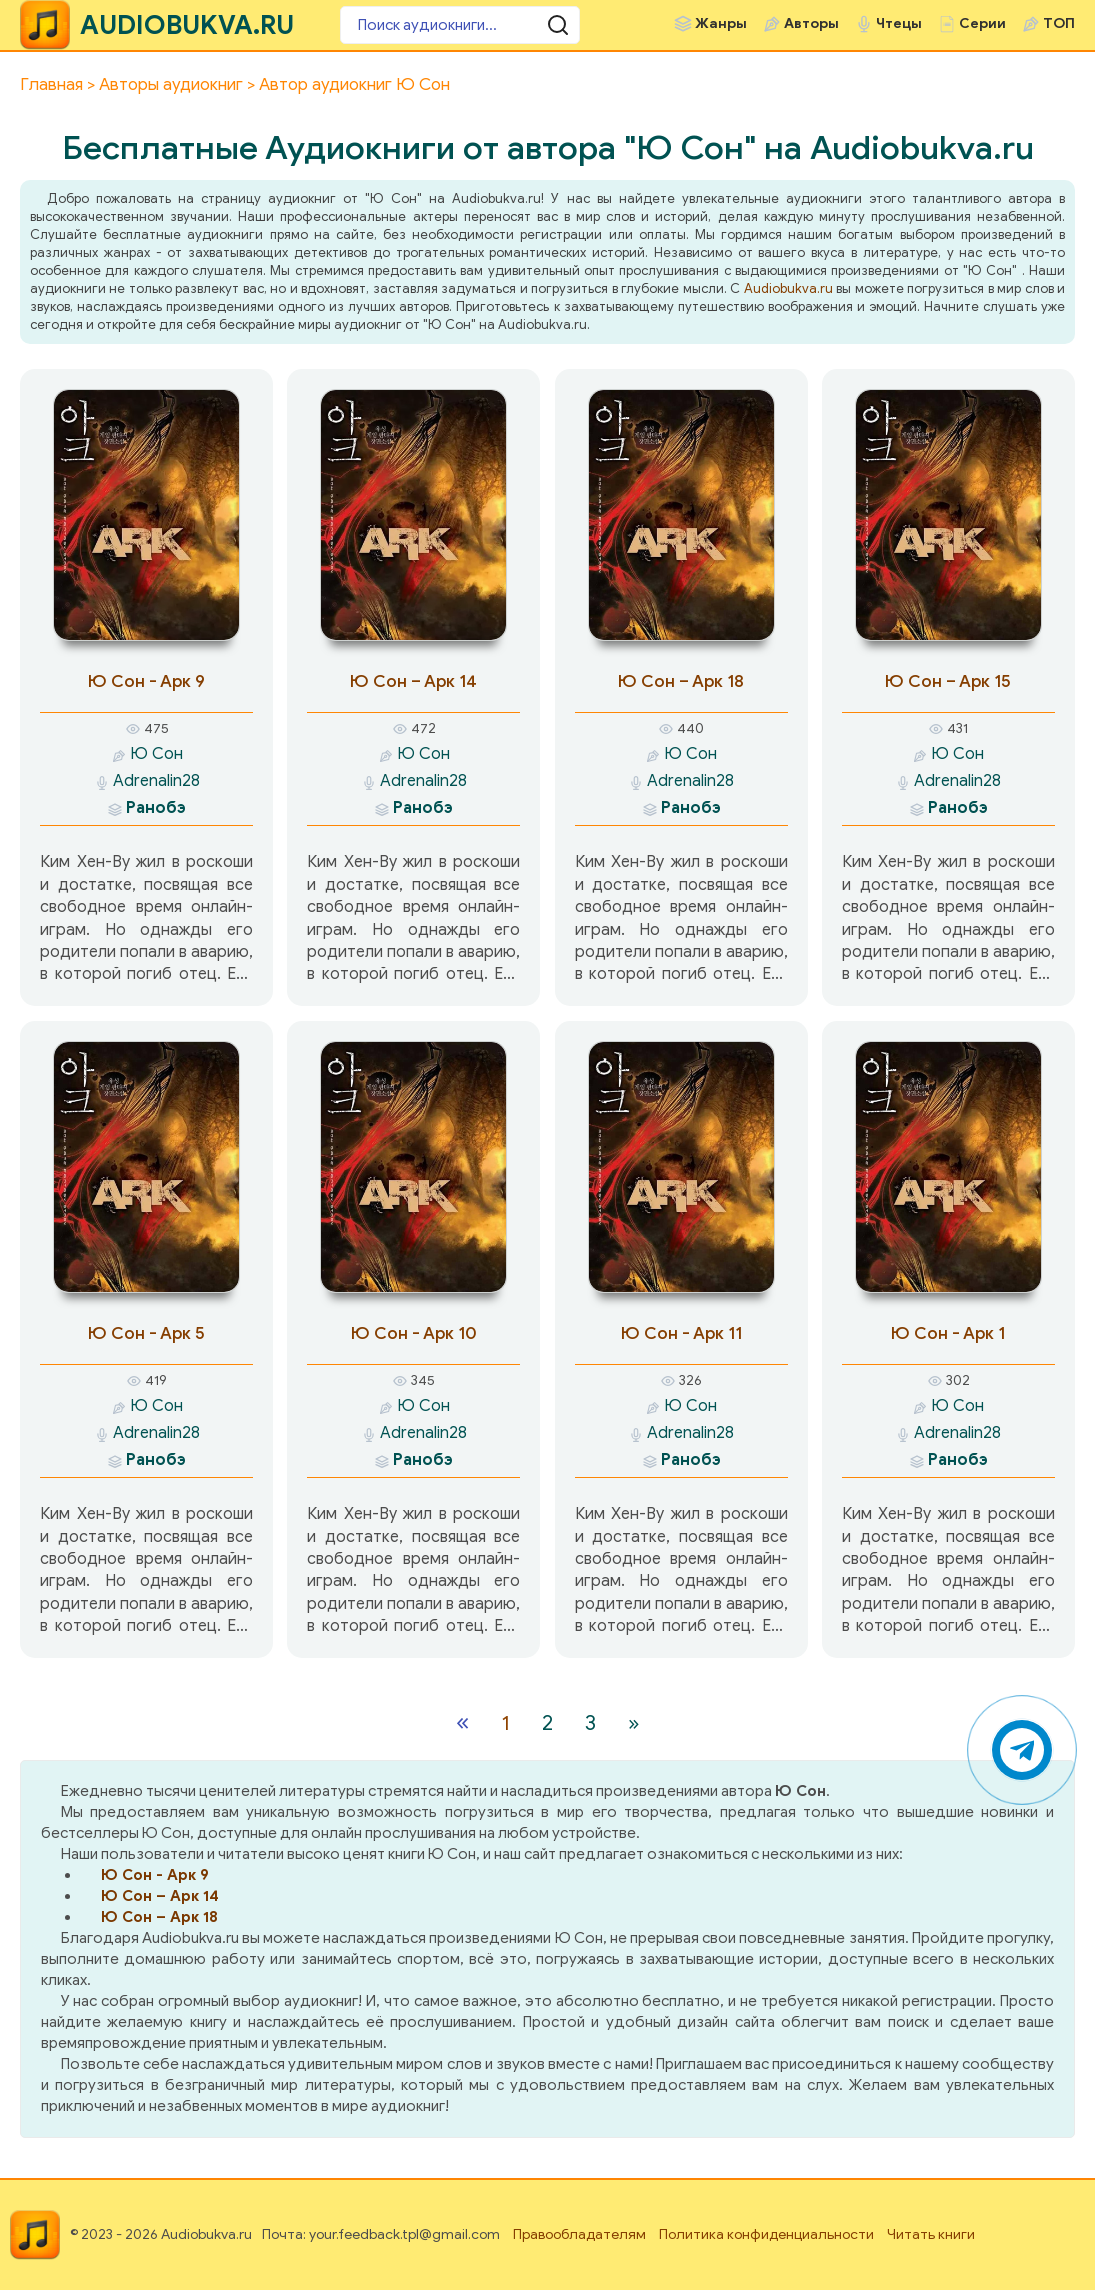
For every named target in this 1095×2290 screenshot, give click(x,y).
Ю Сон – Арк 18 (681, 681)
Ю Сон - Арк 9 (146, 681)
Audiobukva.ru (788, 288)
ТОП (1059, 23)
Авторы (811, 23)
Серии (982, 23)
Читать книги (931, 2234)
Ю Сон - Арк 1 (948, 1333)
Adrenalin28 (156, 781)
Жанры (721, 23)
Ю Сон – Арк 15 (948, 681)
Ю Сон (156, 754)
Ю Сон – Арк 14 (413, 681)
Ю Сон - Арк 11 (681, 1333)
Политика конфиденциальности (766, 2234)
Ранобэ (156, 808)
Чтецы (899, 23)
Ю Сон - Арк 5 (146, 1333)
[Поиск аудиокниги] (460, 25)
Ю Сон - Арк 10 (414, 1333)
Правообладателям (579, 2234)
